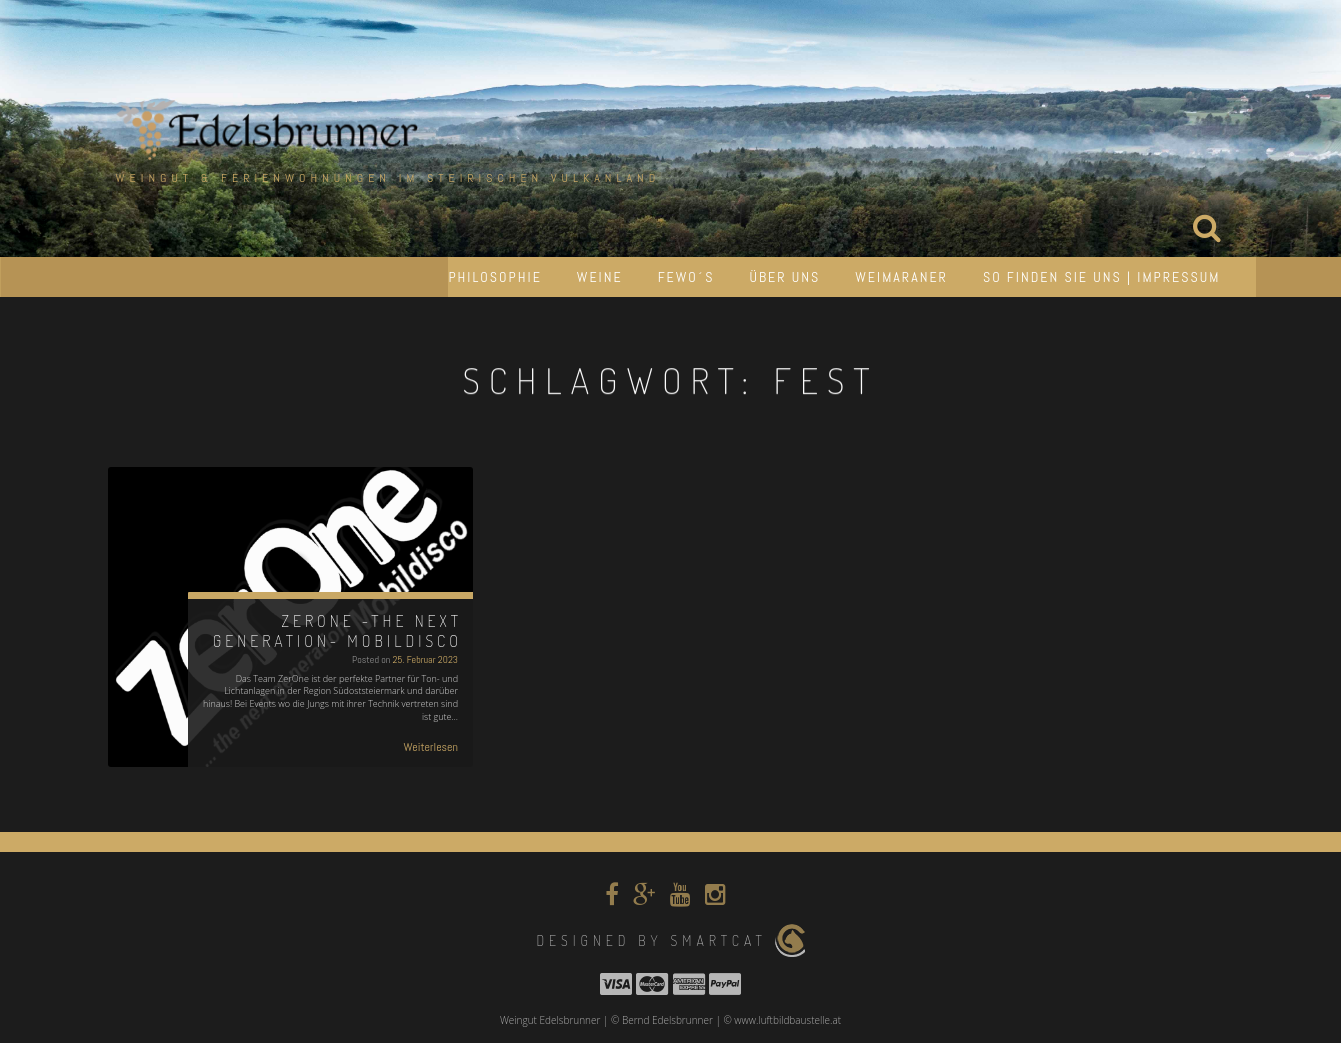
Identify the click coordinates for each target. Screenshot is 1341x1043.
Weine (600, 277)
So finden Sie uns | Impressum (1102, 277)
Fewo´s (686, 277)
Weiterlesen (430, 747)
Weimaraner (901, 277)
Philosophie (494, 277)
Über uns (784, 277)
